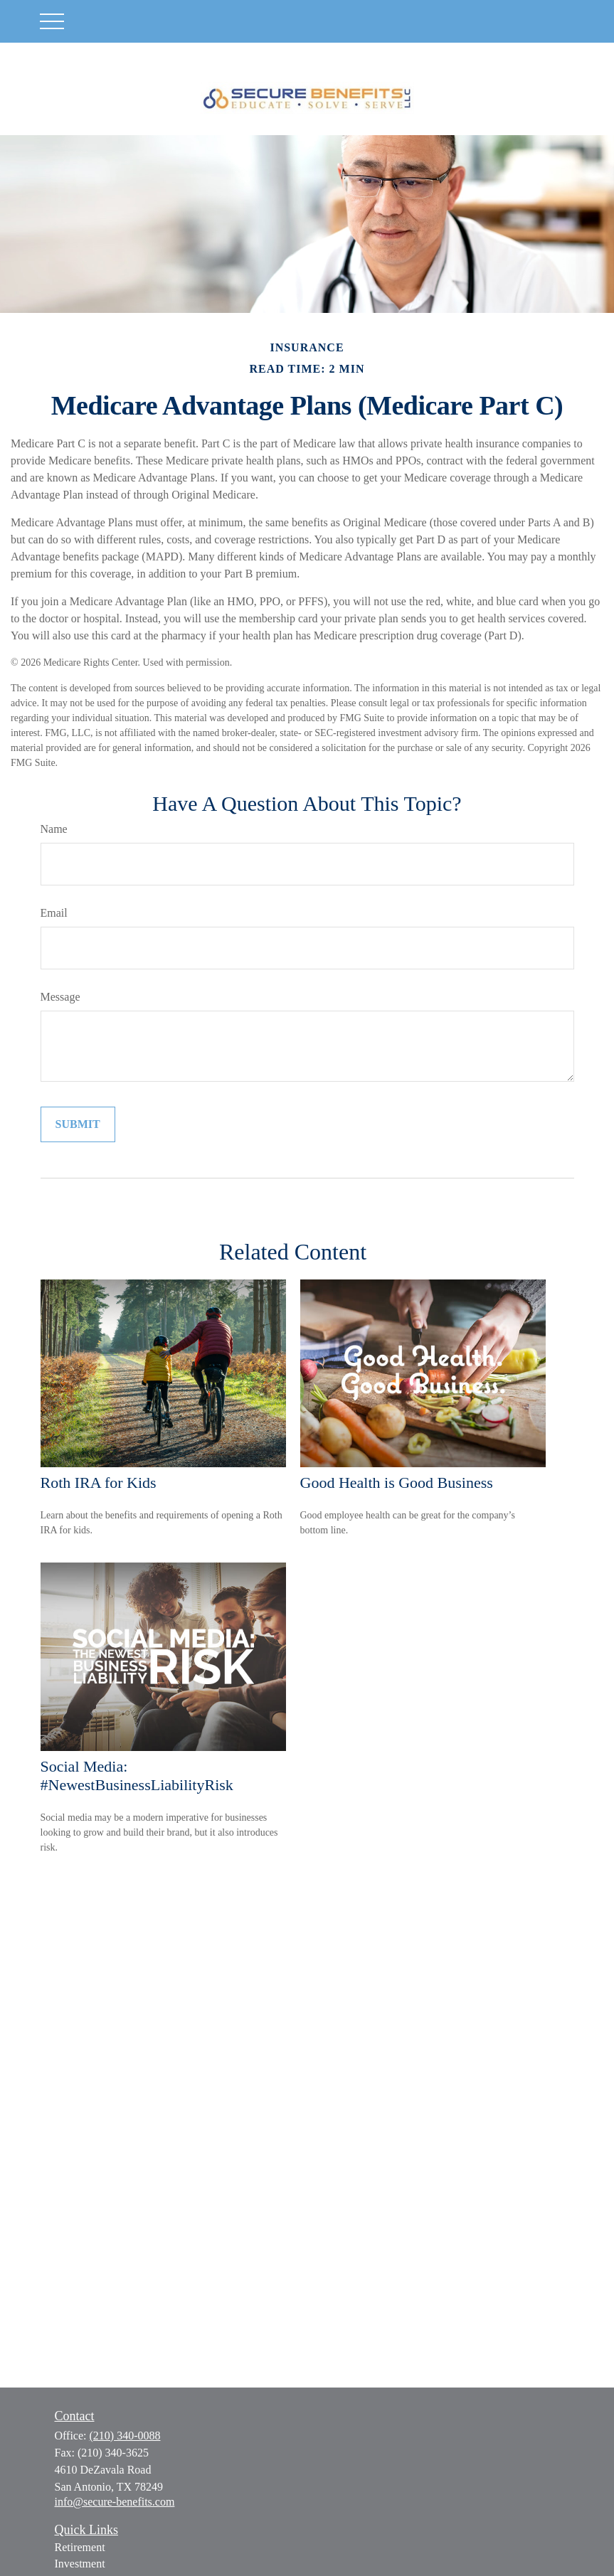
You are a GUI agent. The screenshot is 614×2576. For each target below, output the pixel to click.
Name (54, 829)
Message (60, 997)
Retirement (80, 2547)
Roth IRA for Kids (99, 1482)
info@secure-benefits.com (115, 2502)
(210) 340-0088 (125, 2435)
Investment (80, 2564)
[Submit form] (78, 1124)
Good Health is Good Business (396, 1482)
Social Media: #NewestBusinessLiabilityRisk (137, 1775)
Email (54, 913)
